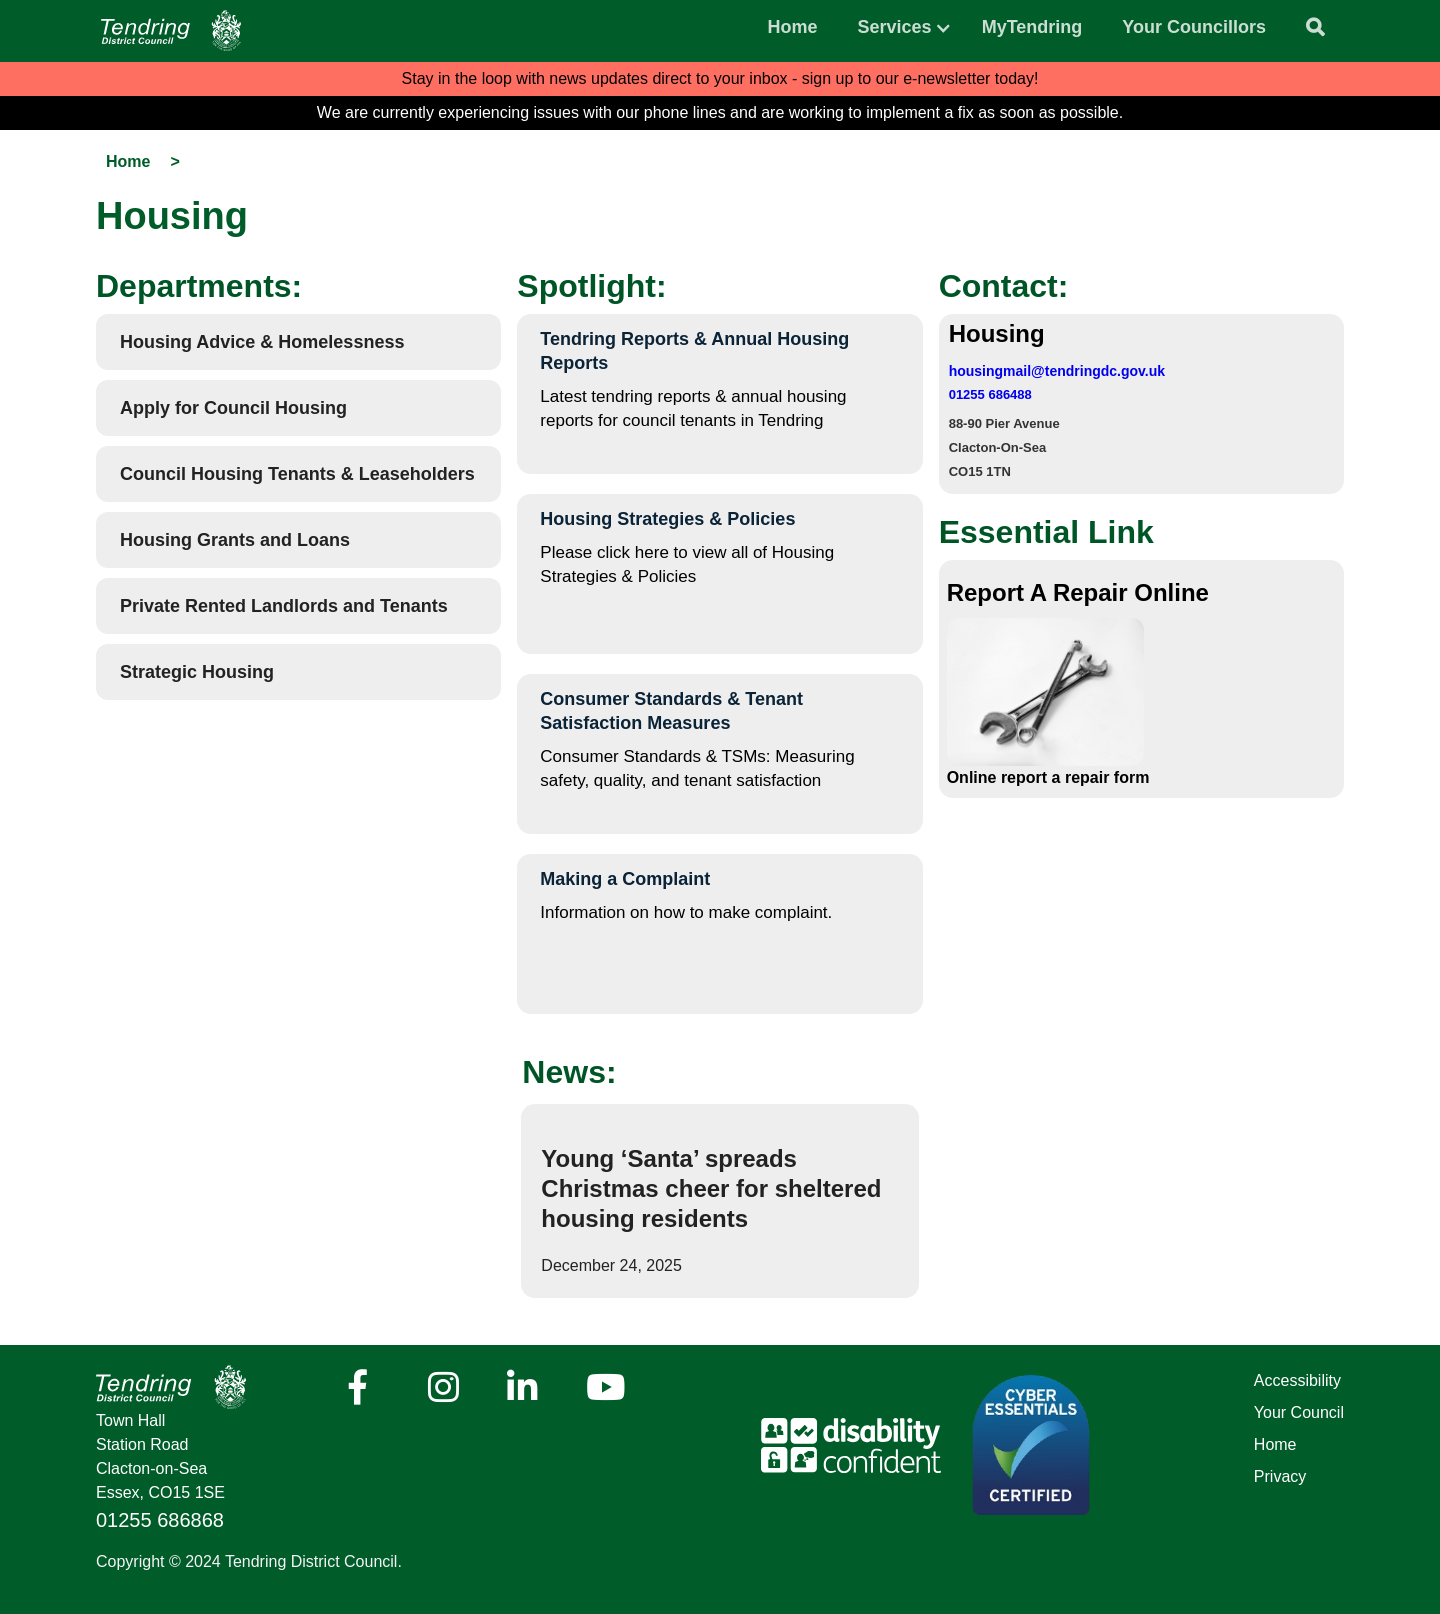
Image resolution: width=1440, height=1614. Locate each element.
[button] (895, 22)
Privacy (1280, 1476)
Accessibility (1297, 1380)
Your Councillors (1194, 27)
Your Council (1299, 1412)
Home (793, 27)
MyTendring (1032, 27)
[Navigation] (171, 30)
